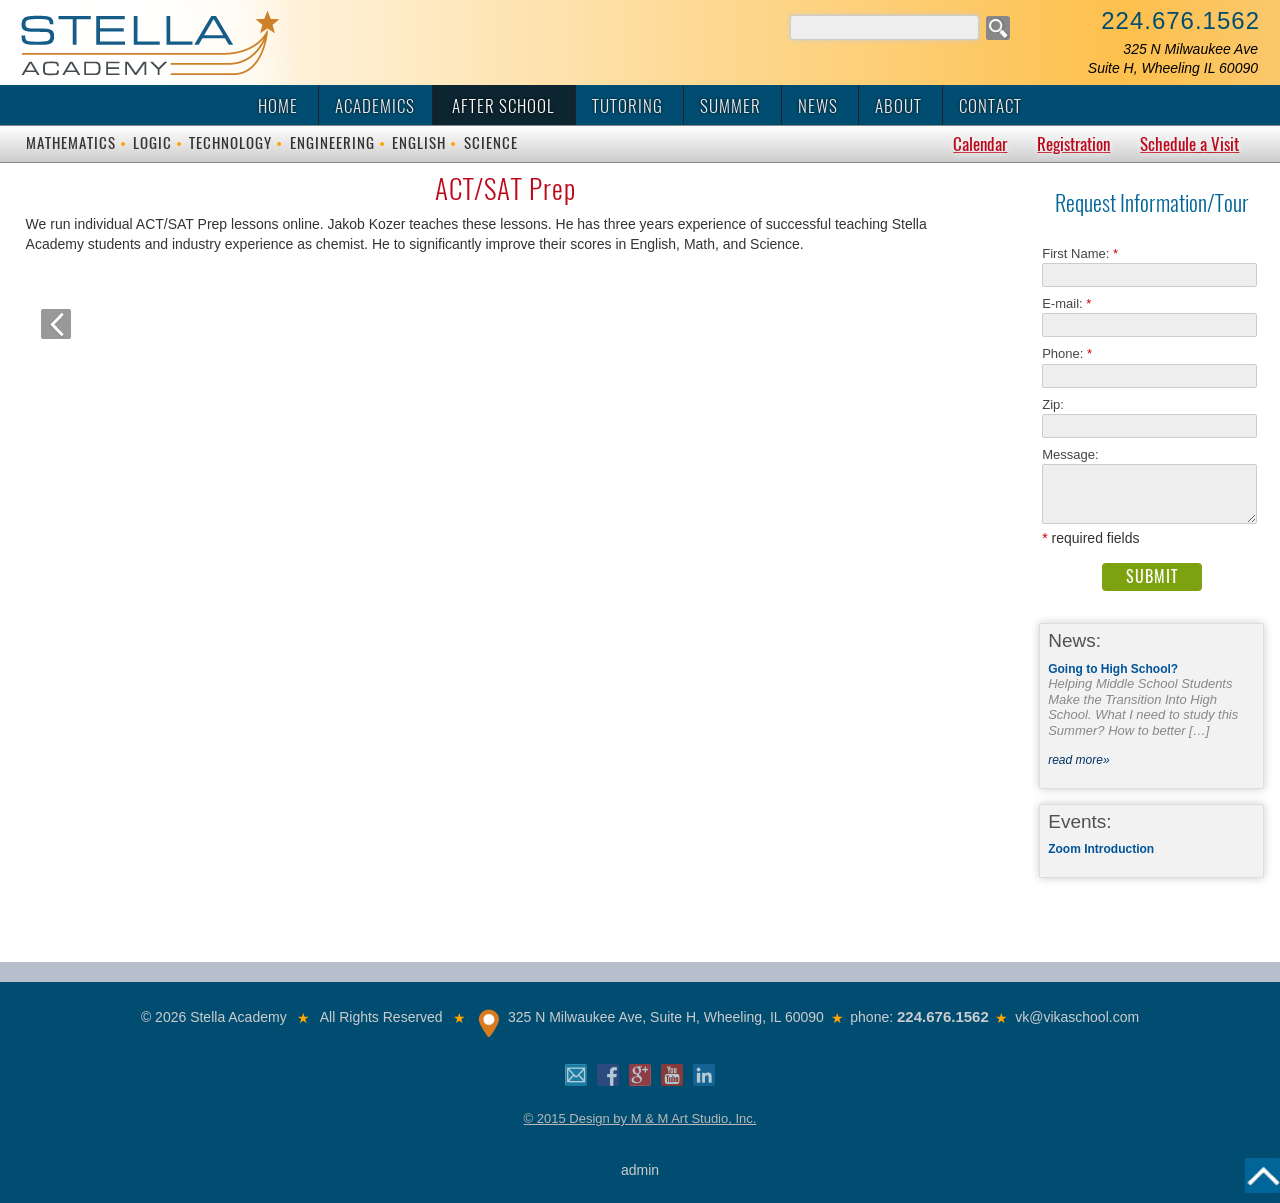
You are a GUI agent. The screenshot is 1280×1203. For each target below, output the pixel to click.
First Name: (1080, 253)
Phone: (1067, 353)
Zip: (1058, 404)
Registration (1073, 144)
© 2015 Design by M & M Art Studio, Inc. (640, 1118)
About (898, 106)
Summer (730, 106)
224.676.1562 (1180, 20)
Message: (1070, 454)
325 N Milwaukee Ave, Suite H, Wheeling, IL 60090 (666, 1017)
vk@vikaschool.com (1077, 1017)
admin (640, 1170)
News (818, 106)
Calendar (980, 144)
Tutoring (627, 106)
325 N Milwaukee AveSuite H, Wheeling (1173, 58)
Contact (990, 106)
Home (278, 106)
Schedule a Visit (1189, 144)
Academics (375, 106)
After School (503, 106)
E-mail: (1066, 303)
